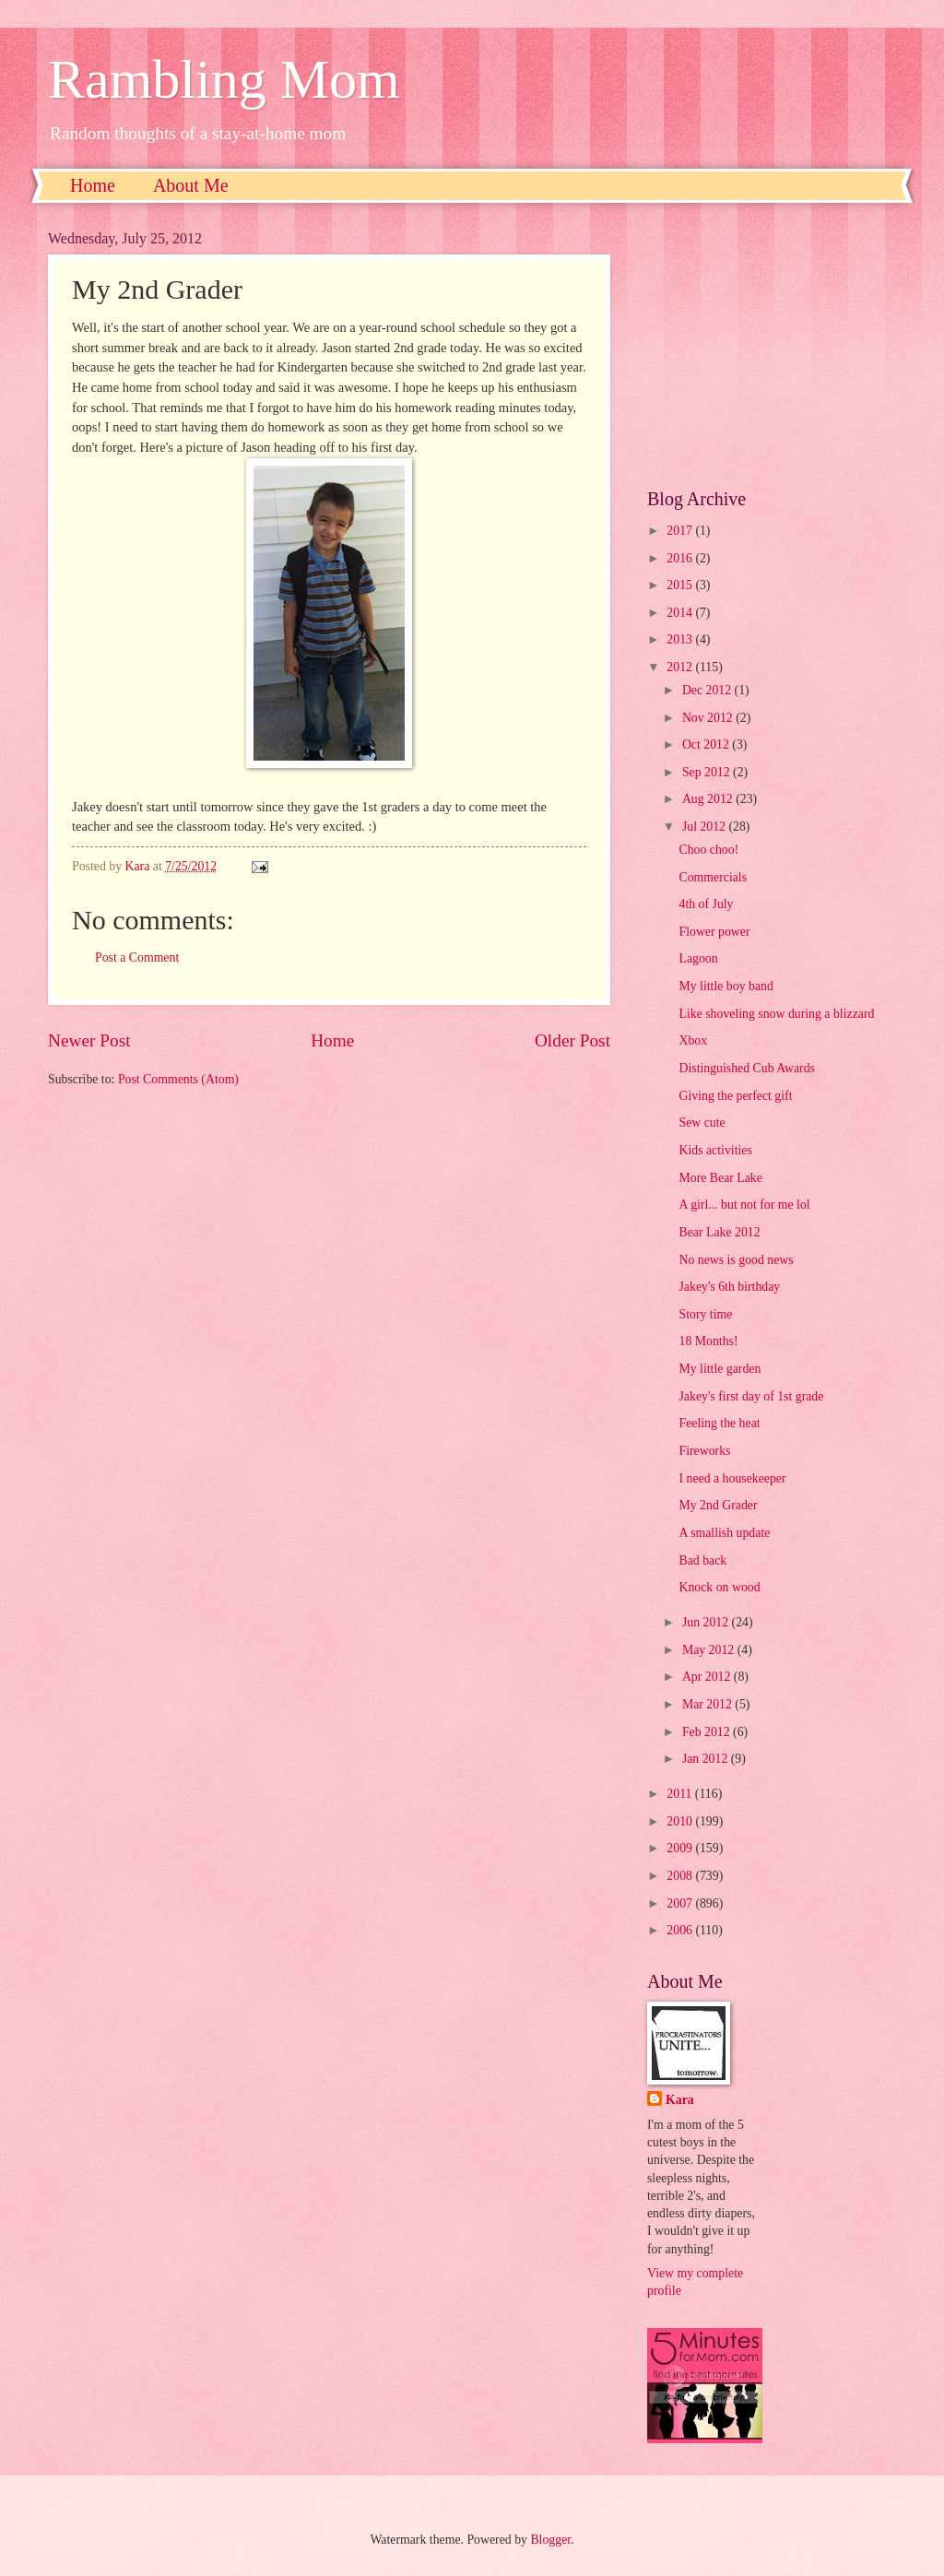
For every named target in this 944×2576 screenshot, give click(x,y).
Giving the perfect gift (735, 1096)
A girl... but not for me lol (743, 1204)
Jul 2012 (705, 826)
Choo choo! (708, 850)
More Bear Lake (719, 1178)
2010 (681, 1821)
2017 (681, 531)
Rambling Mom (224, 79)
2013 (681, 639)
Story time (705, 1314)
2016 (681, 558)
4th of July (705, 904)
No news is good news (735, 1260)
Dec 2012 (708, 690)
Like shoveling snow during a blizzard (776, 1014)
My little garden (719, 1369)
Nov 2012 (709, 718)
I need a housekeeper (731, 1478)
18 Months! (708, 1341)
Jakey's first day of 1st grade (750, 1396)
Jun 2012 (707, 1622)
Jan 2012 (706, 1759)
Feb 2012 (707, 1732)
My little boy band (725, 986)
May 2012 (710, 1650)
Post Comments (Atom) (178, 1079)
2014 (681, 613)
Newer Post (89, 1040)
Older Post (572, 1040)
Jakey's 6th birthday (729, 1287)
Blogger (550, 2539)
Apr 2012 (708, 1677)
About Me (191, 185)
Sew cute (701, 1122)
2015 (681, 585)
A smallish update (724, 1533)
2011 (681, 1794)
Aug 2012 (709, 799)
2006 (681, 1930)
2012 (681, 667)
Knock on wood (719, 1587)
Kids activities (714, 1150)
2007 (681, 1903)
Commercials (712, 877)
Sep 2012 (707, 772)
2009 (681, 1848)
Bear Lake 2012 (719, 1232)
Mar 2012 (708, 1704)
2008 (681, 1876)
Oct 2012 (707, 744)
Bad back (702, 1560)
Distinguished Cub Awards (746, 1068)
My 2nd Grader (717, 1505)
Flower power (713, 932)
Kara (680, 2100)
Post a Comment (137, 957)
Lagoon (697, 958)
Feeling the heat (719, 1423)
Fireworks (704, 1451)
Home (92, 185)
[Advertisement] (771, 345)
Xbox (692, 1040)
